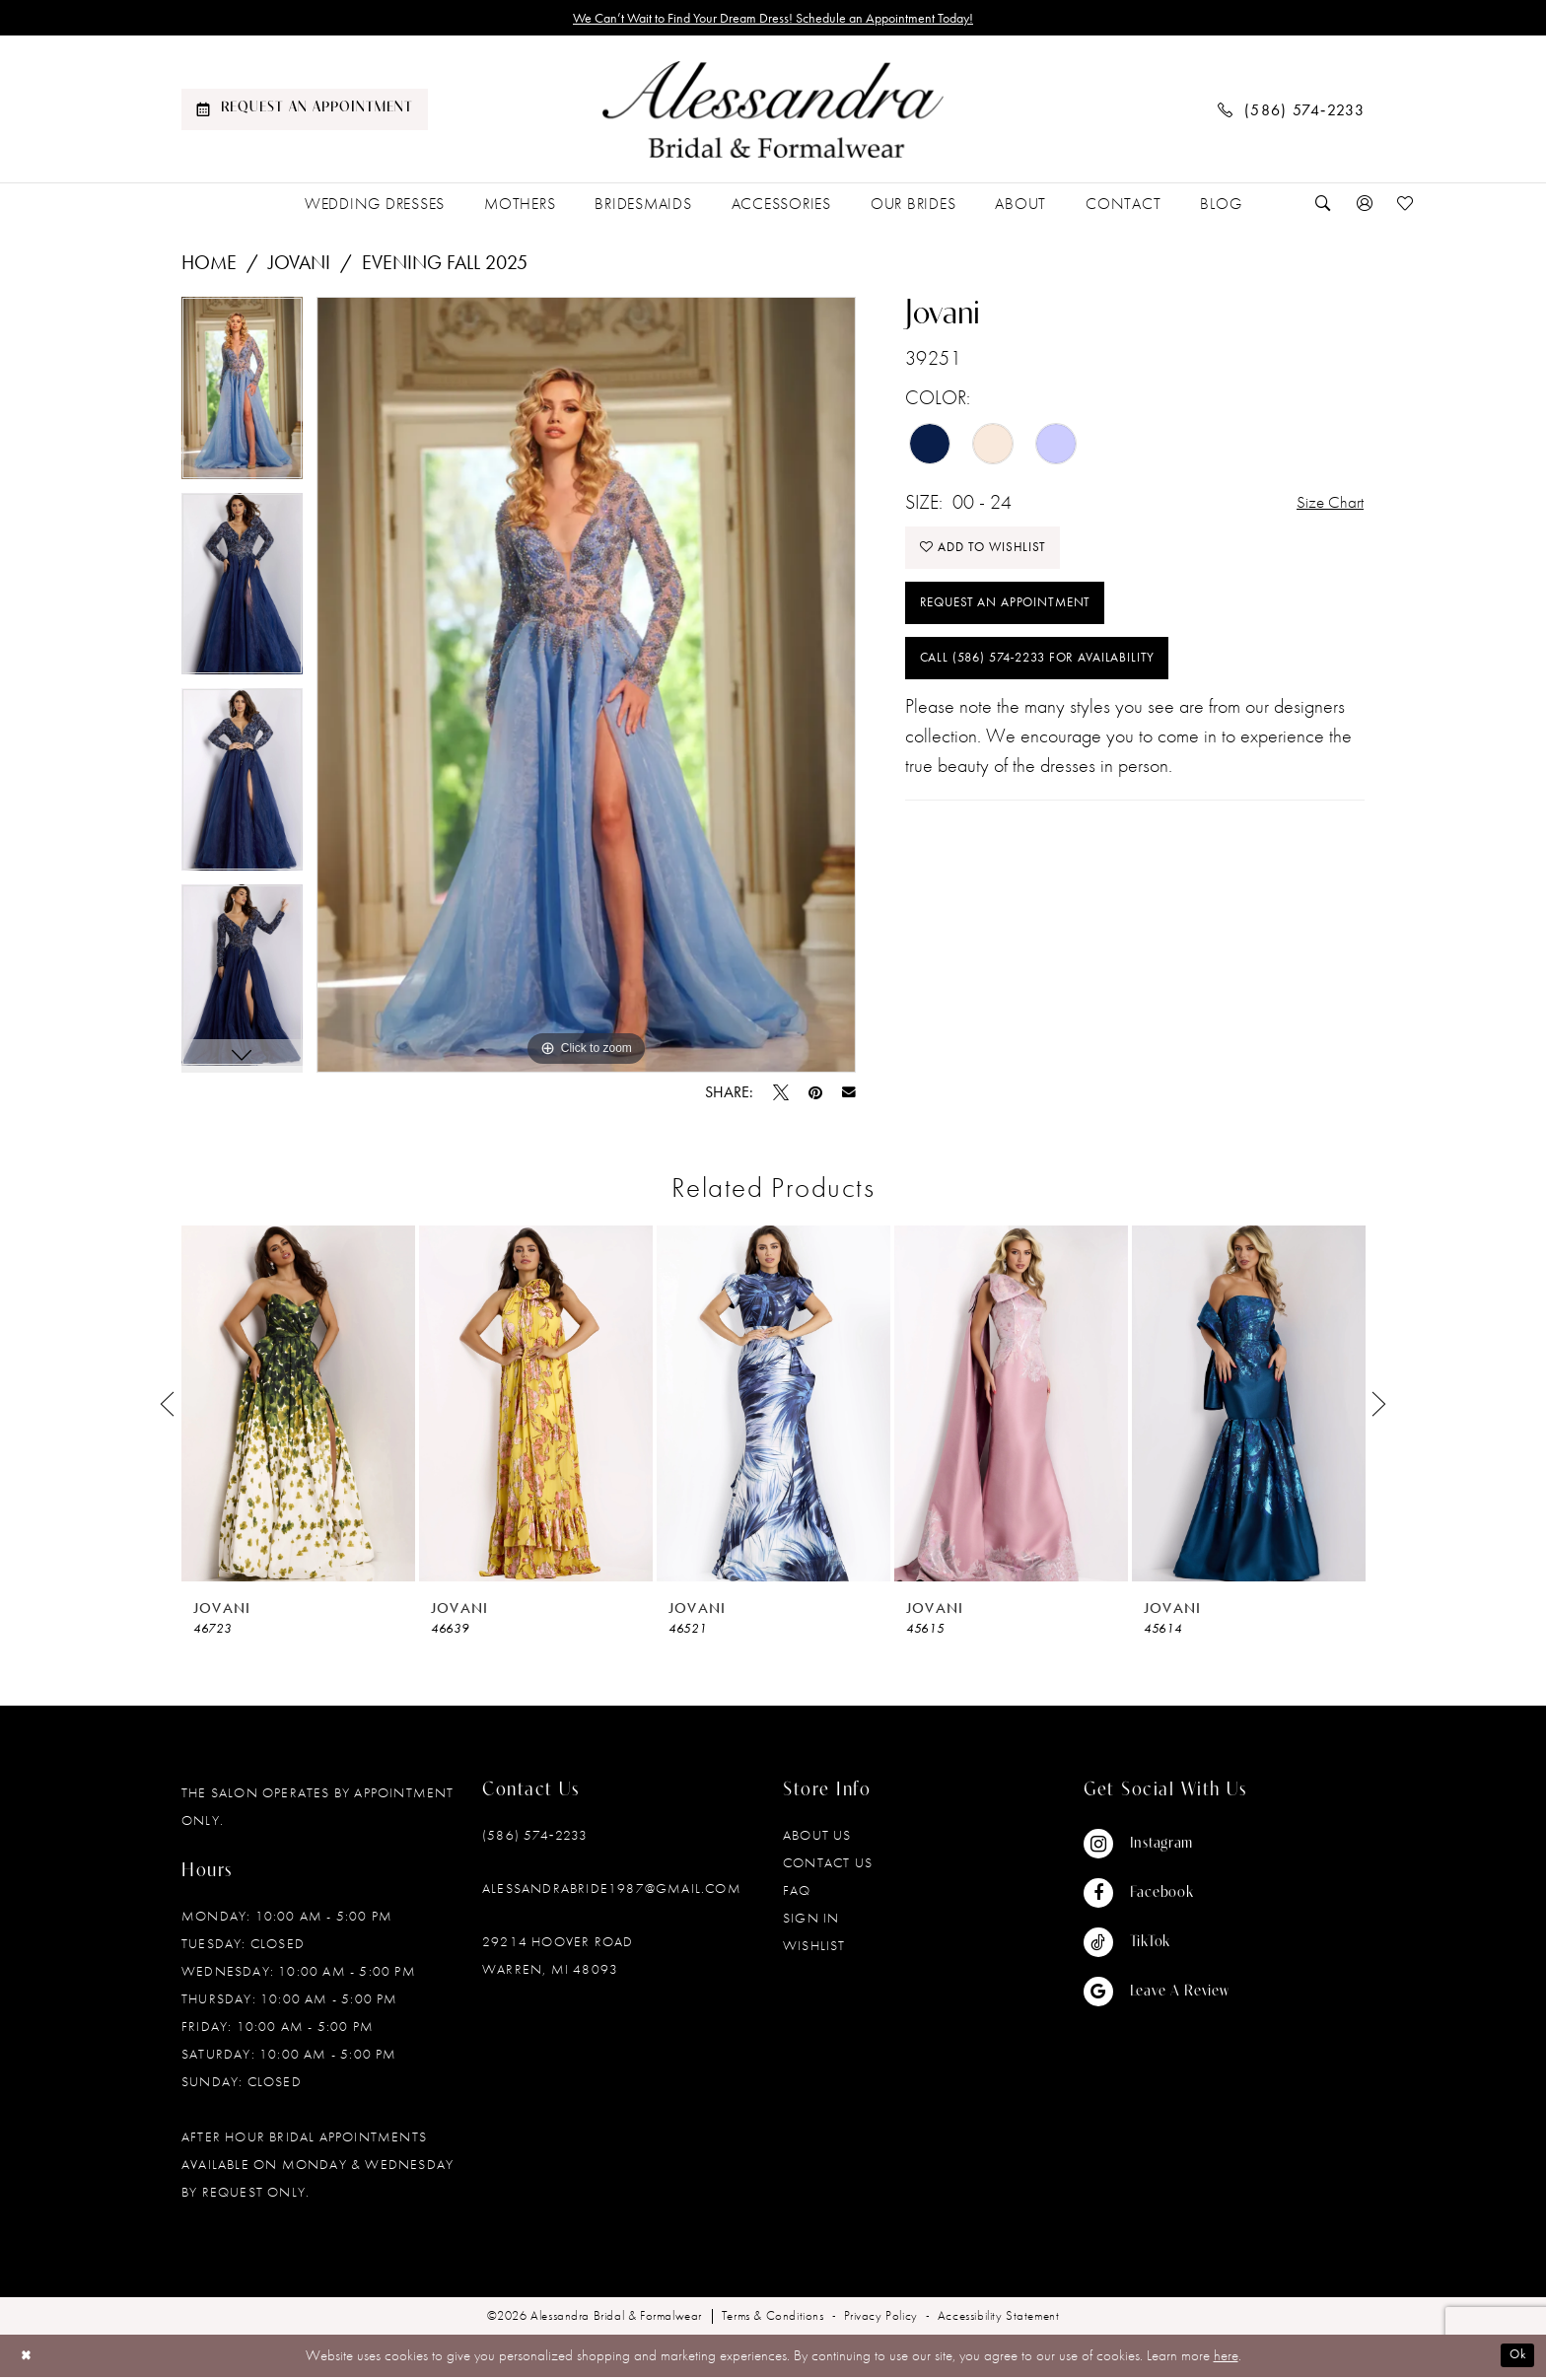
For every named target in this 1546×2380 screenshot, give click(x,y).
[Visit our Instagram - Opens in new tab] (1157, 1847)
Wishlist (814, 1949)
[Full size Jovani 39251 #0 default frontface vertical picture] (586, 689)
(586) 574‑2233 (535, 1839)
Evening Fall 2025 (444, 266)
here (1226, 2359)
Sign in (811, 1921)
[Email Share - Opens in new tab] (849, 1096)
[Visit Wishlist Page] (1406, 207)
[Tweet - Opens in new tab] (781, 1096)
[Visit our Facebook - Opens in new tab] (1157, 1897)
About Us (817, 1839)
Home (209, 266)
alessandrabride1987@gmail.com (611, 1892)
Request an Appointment (1020, 623)
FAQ (797, 1894)
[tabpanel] (242, 399)
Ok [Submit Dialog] (1514, 2359)
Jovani (299, 266)
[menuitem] (304, 113)
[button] (1364, 207)
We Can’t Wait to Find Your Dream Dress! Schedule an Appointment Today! (773, 20)
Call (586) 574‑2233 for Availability (1061, 687)
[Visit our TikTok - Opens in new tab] (1157, 1946)
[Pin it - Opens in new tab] (815, 1096)
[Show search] (1323, 207)
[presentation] (298, 1407)
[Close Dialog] (29, 2359)
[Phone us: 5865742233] (1291, 113)
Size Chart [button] (1324, 507)
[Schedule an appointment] (304, 113)
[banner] (773, 113)
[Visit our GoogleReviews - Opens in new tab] (1157, 1995)
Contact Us (828, 1866)
